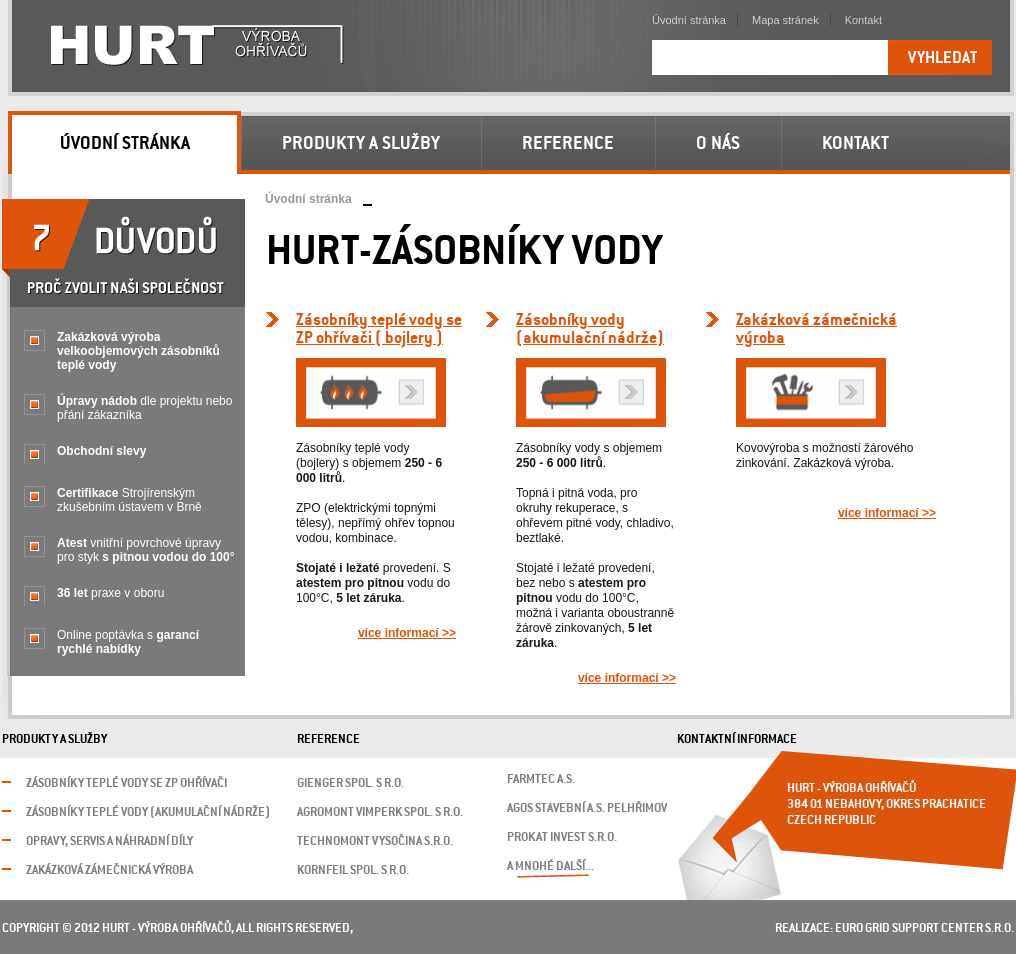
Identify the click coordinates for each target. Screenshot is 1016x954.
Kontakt (863, 20)
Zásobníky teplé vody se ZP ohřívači (126, 783)
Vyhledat (942, 58)
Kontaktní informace (737, 739)
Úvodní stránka (308, 199)
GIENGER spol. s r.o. (350, 783)
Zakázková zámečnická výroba (109, 870)
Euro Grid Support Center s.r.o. (924, 928)
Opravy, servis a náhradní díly (109, 841)
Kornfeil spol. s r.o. (353, 870)
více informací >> (407, 633)
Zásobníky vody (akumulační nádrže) (590, 329)
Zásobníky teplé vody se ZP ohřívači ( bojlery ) (379, 329)
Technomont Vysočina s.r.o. (375, 841)
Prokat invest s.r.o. (562, 837)
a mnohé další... (550, 866)
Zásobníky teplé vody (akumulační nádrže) (148, 812)
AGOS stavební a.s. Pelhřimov (587, 808)
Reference (568, 144)
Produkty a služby (361, 144)
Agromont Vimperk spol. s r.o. (380, 812)
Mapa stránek (785, 20)
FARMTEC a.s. (541, 779)
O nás (718, 144)
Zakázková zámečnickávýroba (816, 329)
